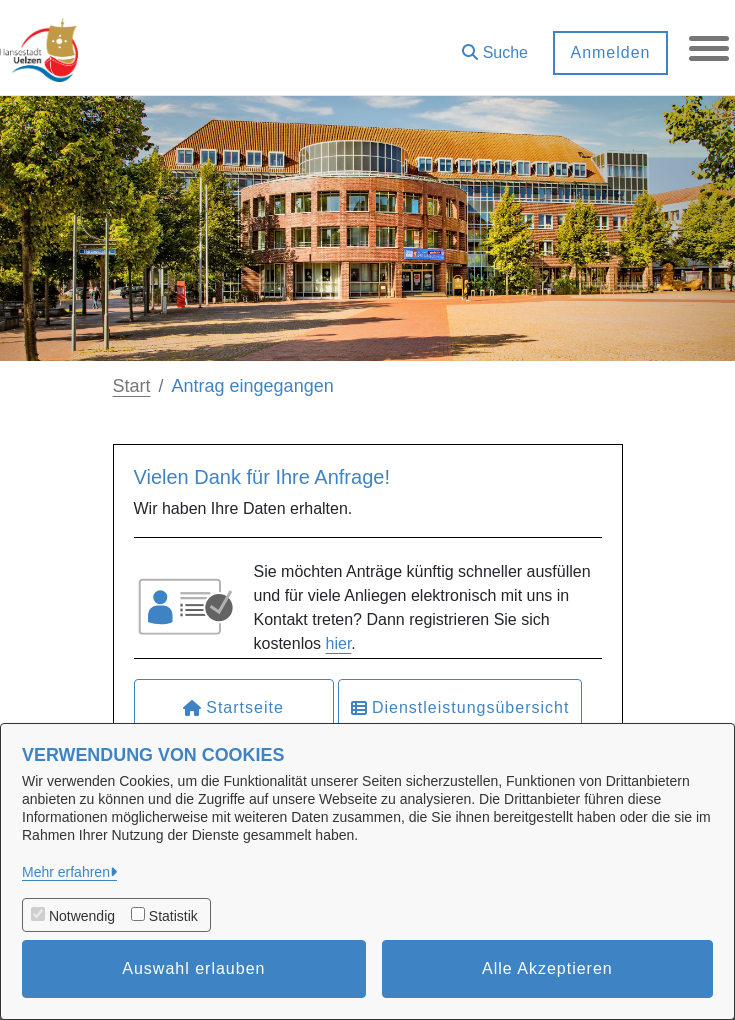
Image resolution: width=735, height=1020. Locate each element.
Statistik (173, 916)
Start (132, 386)
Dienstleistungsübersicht (460, 707)
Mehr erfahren (66, 872)
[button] (495, 45)
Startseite (233, 707)
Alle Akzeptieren (547, 968)
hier (339, 643)
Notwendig (82, 916)
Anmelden (610, 52)
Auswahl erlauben (193, 968)
